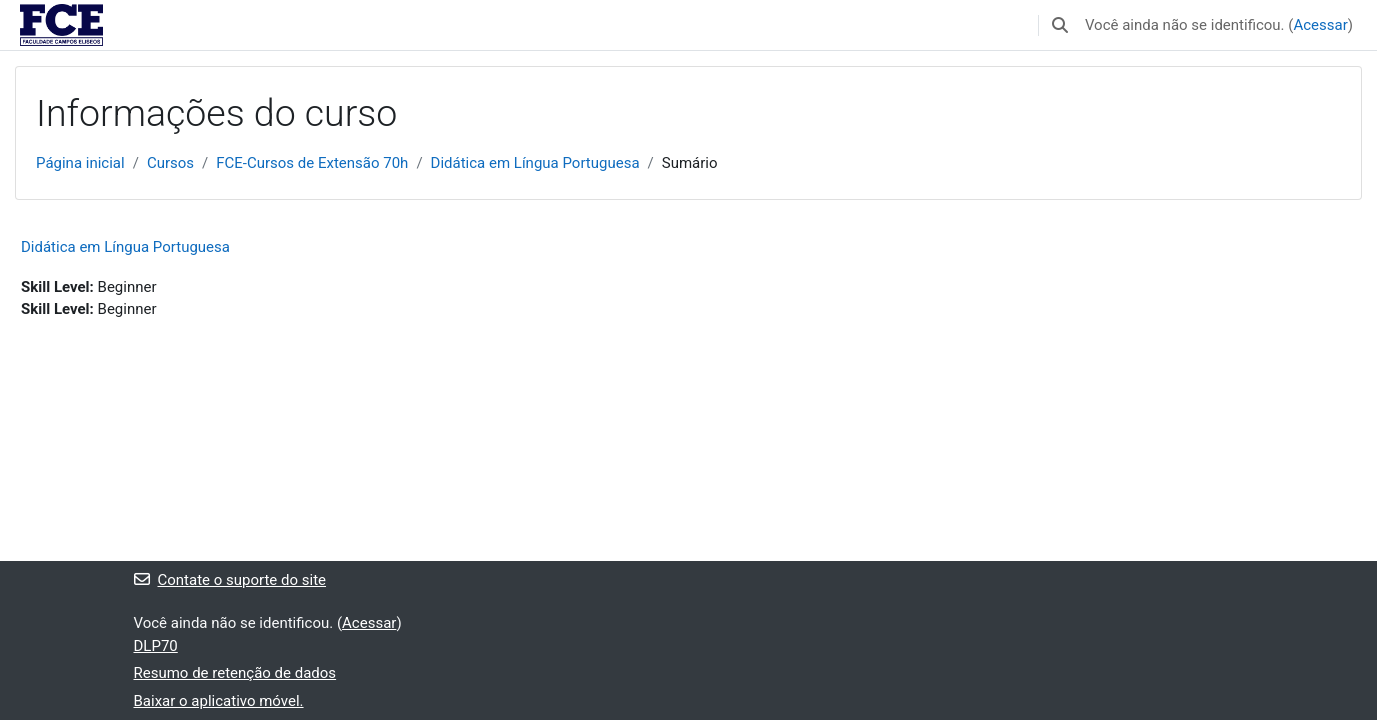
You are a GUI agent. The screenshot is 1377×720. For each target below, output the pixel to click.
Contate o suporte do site (230, 580)
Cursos (170, 163)
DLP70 (156, 646)
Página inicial (80, 163)
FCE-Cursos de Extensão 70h (312, 163)
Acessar (1320, 25)
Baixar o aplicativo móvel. (219, 701)
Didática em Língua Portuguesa (535, 163)
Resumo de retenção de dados (235, 673)
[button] (1060, 25)
